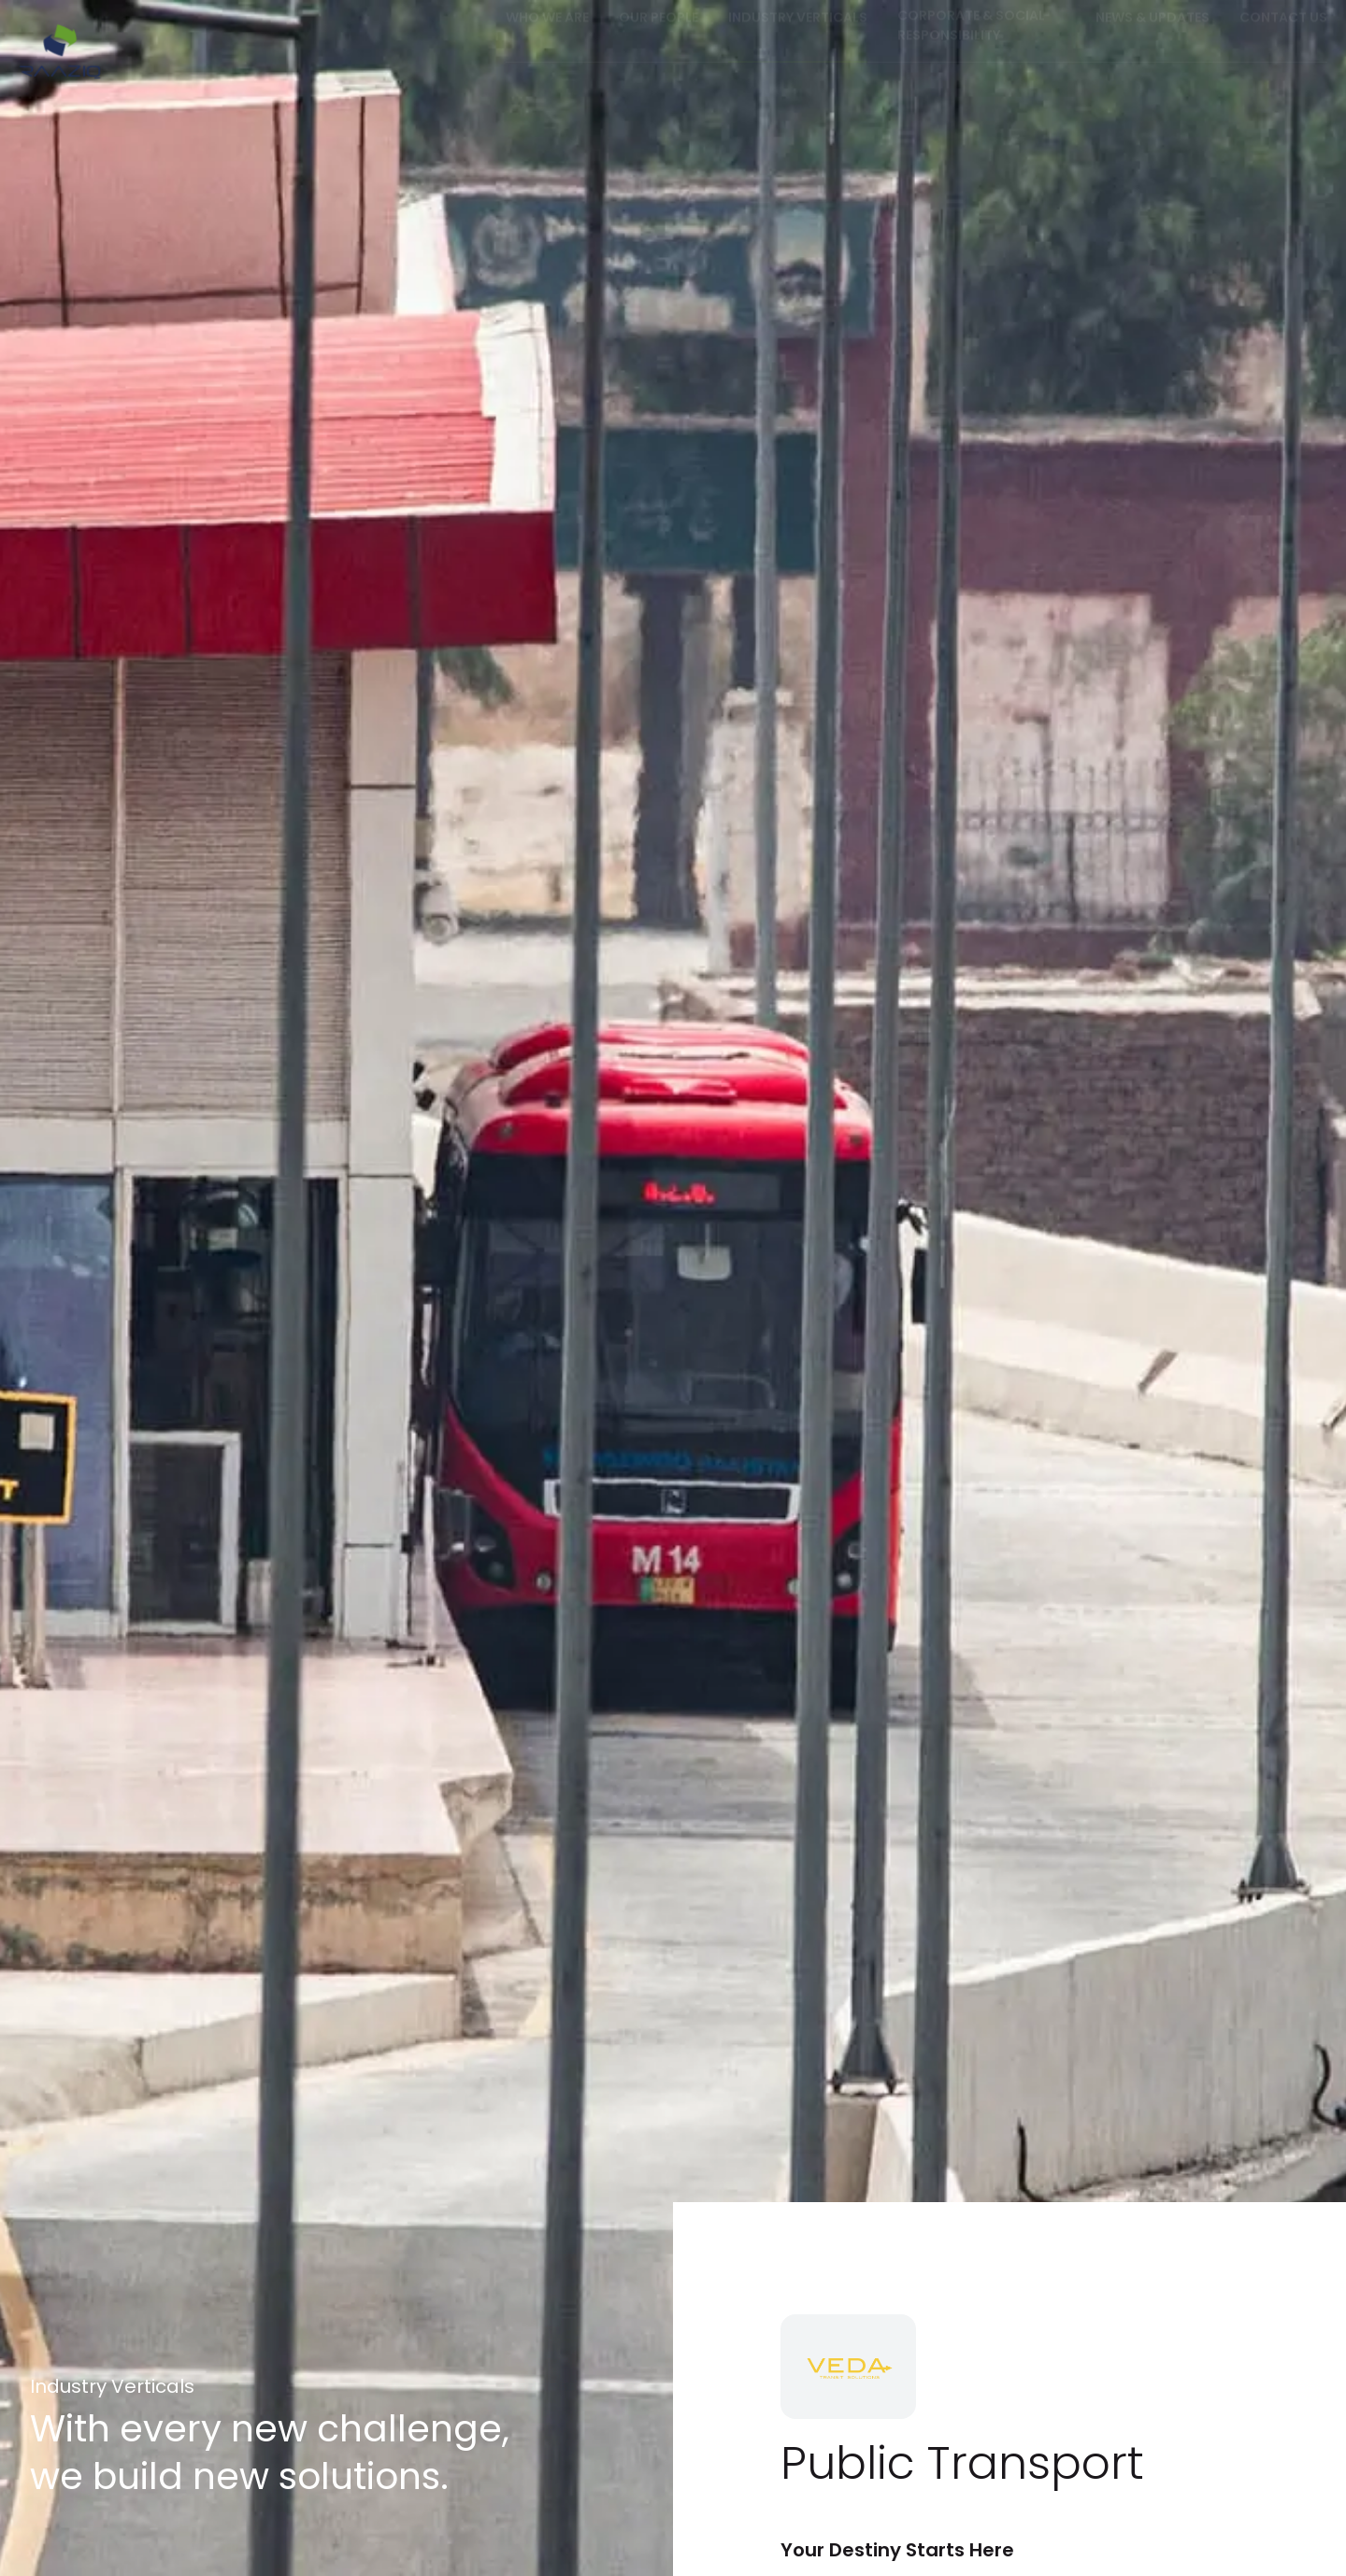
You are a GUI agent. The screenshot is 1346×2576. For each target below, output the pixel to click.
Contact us (1283, 34)
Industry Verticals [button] (797, 34)
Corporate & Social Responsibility (971, 42)
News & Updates (1152, 34)
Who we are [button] (547, 34)
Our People (658, 34)
